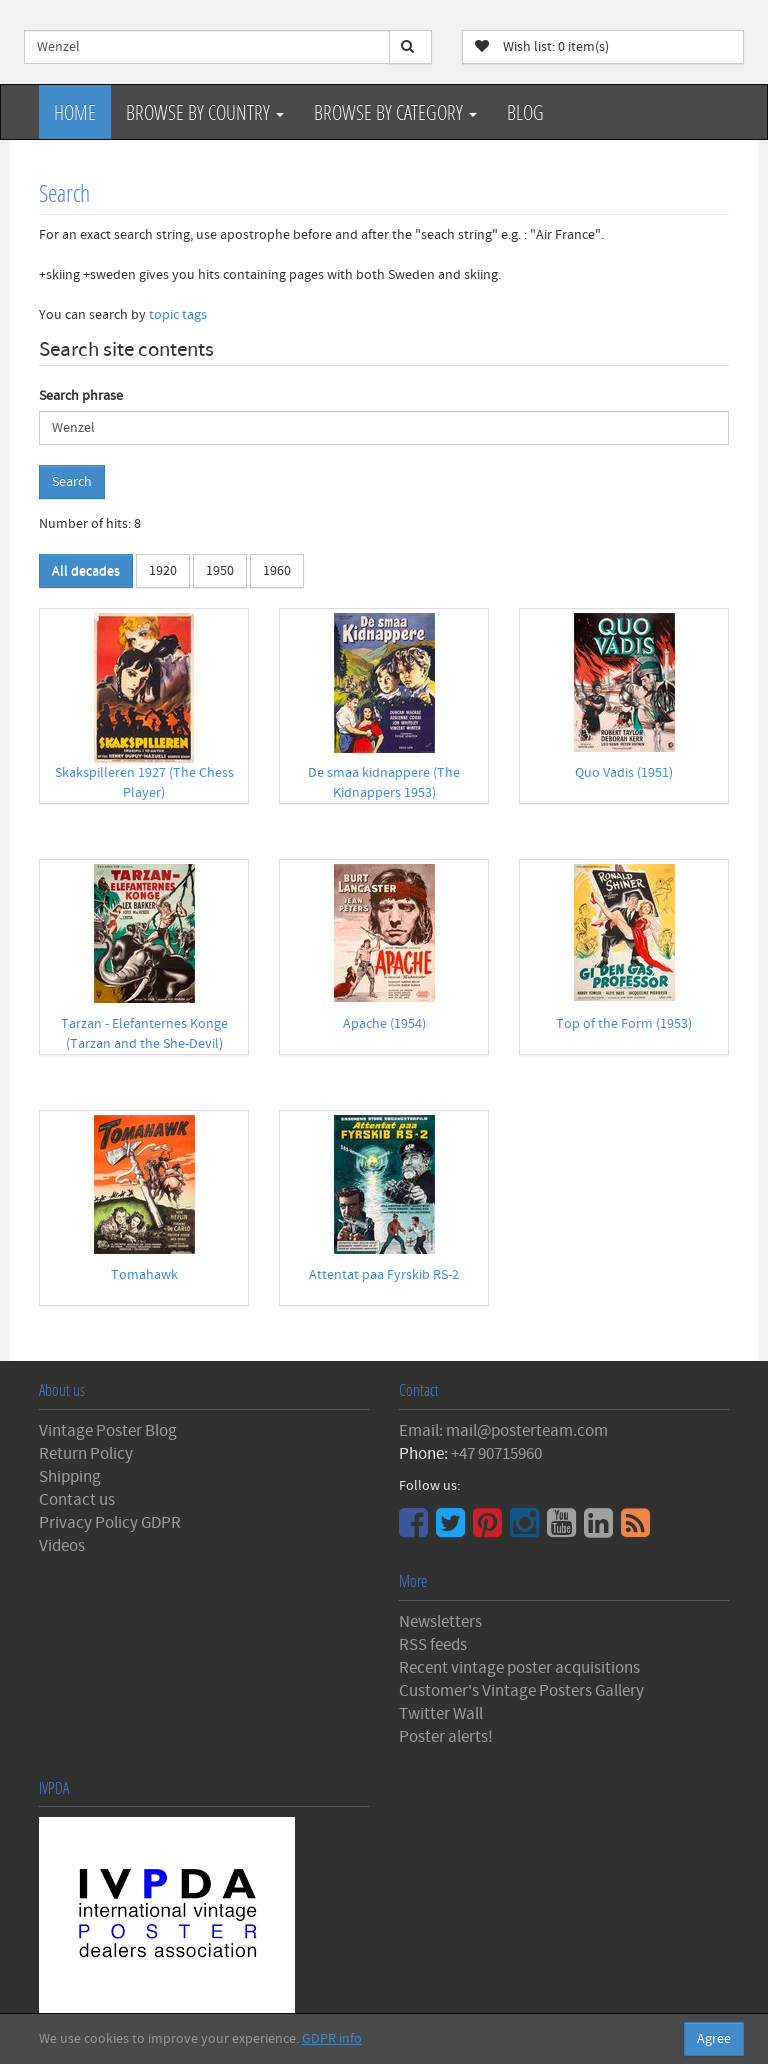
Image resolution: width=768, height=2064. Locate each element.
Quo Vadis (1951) (624, 773)
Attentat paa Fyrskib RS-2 (384, 1275)
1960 (277, 571)
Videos (62, 1546)
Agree (714, 2039)
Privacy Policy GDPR (110, 1523)
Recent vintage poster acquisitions (519, 1668)
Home (75, 112)
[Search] (410, 47)
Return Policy (86, 1454)
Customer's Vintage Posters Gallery (521, 1691)
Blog (525, 112)
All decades (86, 571)
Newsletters (440, 1622)
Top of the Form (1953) (624, 1024)
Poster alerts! (446, 1737)
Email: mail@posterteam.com (503, 1431)
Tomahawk (144, 1275)
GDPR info (332, 2039)
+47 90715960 (496, 1454)
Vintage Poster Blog (108, 1431)
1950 (220, 571)
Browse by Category (395, 112)
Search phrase (81, 396)
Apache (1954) (384, 1024)
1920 (163, 571)
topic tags (178, 315)
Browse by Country (205, 112)
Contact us (77, 1500)
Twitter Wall (441, 1714)
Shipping (70, 1477)
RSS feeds (433, 1645)
